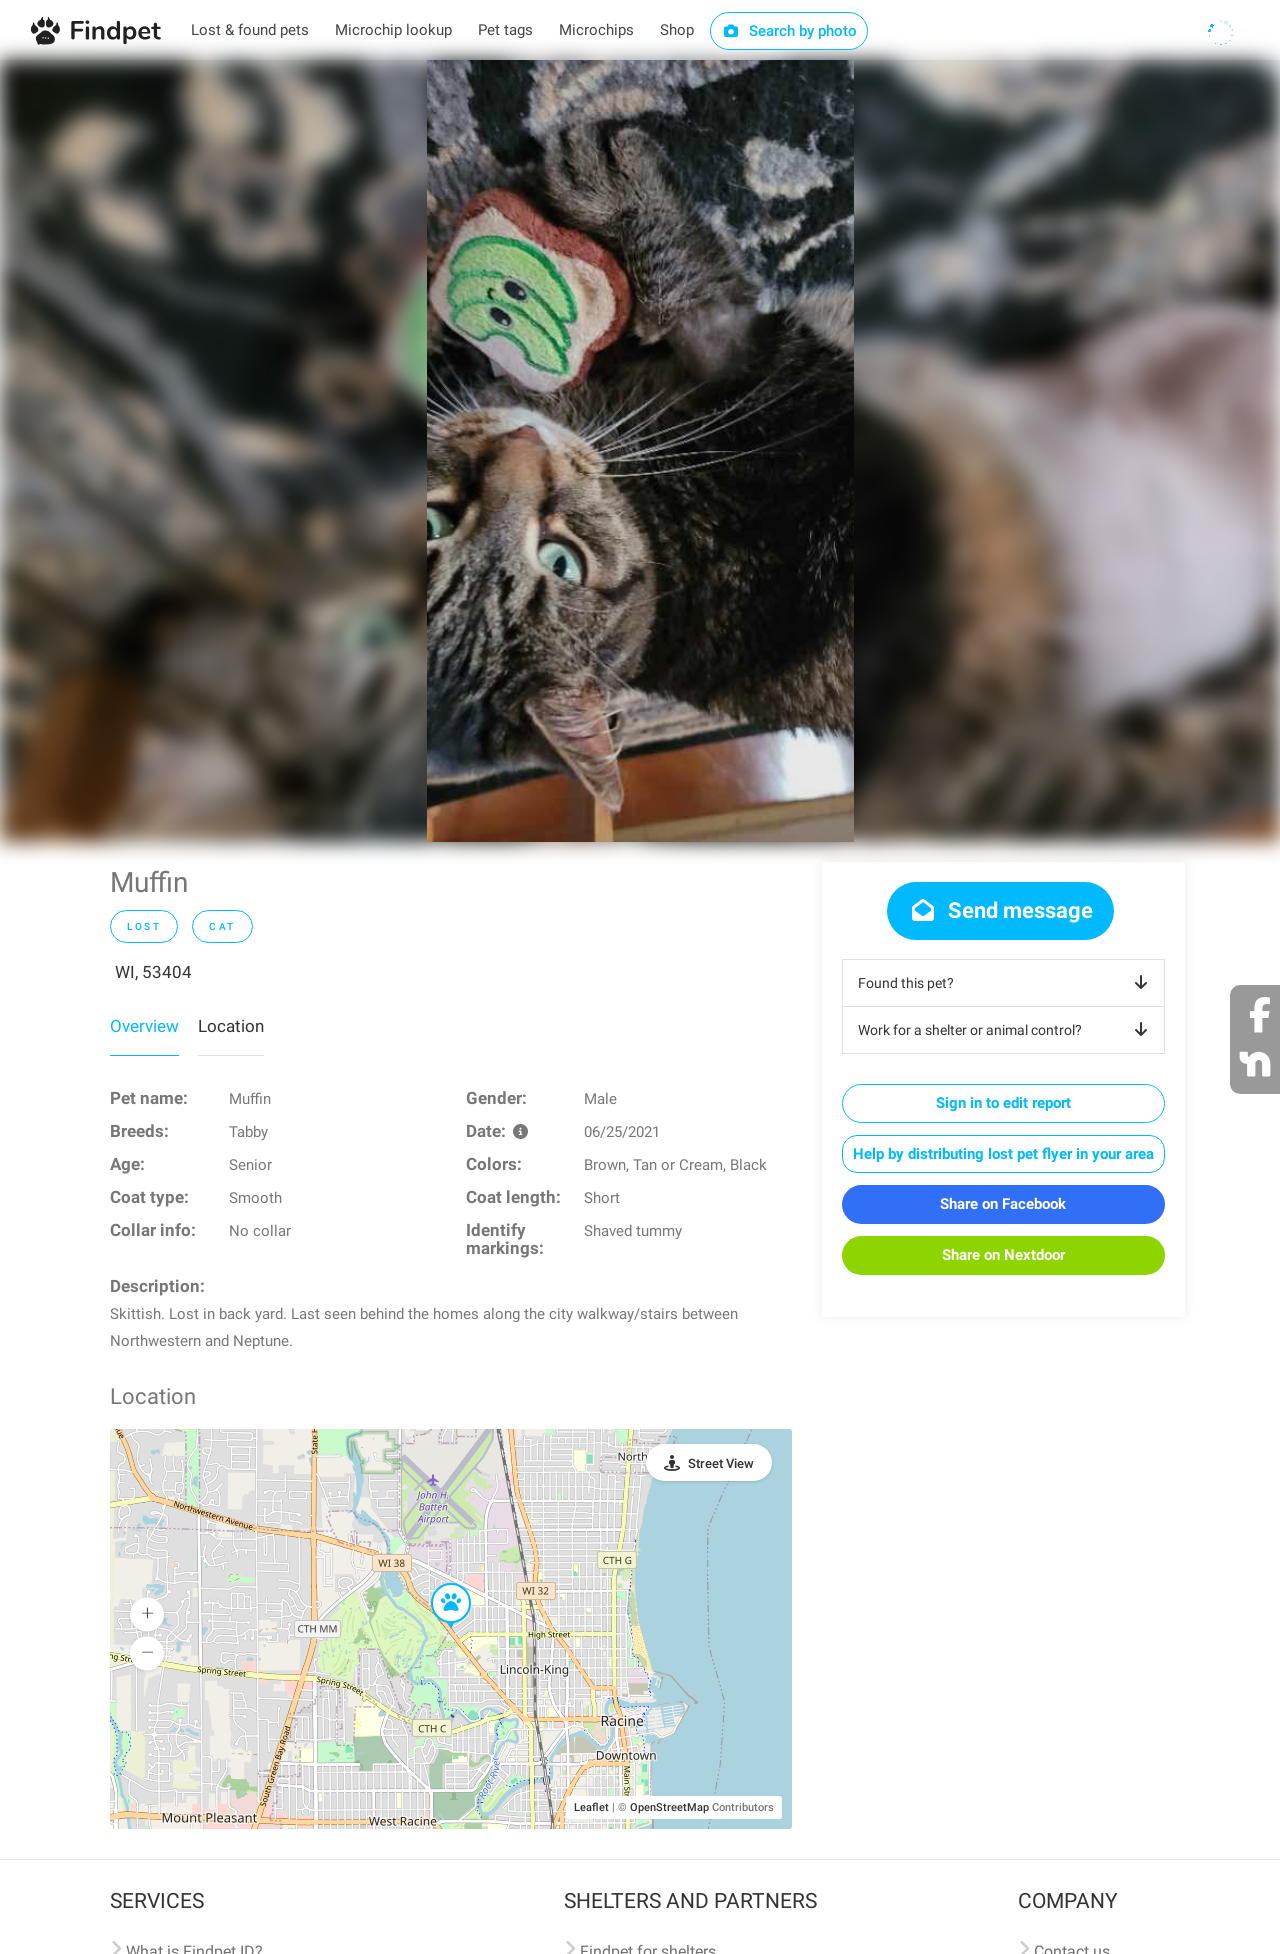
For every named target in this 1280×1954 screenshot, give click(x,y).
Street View (721, 1463)
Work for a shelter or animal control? (1006, 1030)
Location (231, 1026)
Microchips (596, 30)
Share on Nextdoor (1003, 1255)
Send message (1000, 910)
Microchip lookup (393, 30)
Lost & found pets (250, 30)
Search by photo (789, 31)
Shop (677, 30)
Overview (144, 1026)
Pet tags (505, 30)
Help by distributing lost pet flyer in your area (1003, 1154)
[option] (640, 451)
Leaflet (591, 1807)
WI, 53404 (153, 972)
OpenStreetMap (669, 1807)
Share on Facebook (1003, 1204)
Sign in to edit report (1003, 1103)
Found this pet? (1006, 983)
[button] (437, 1584)
